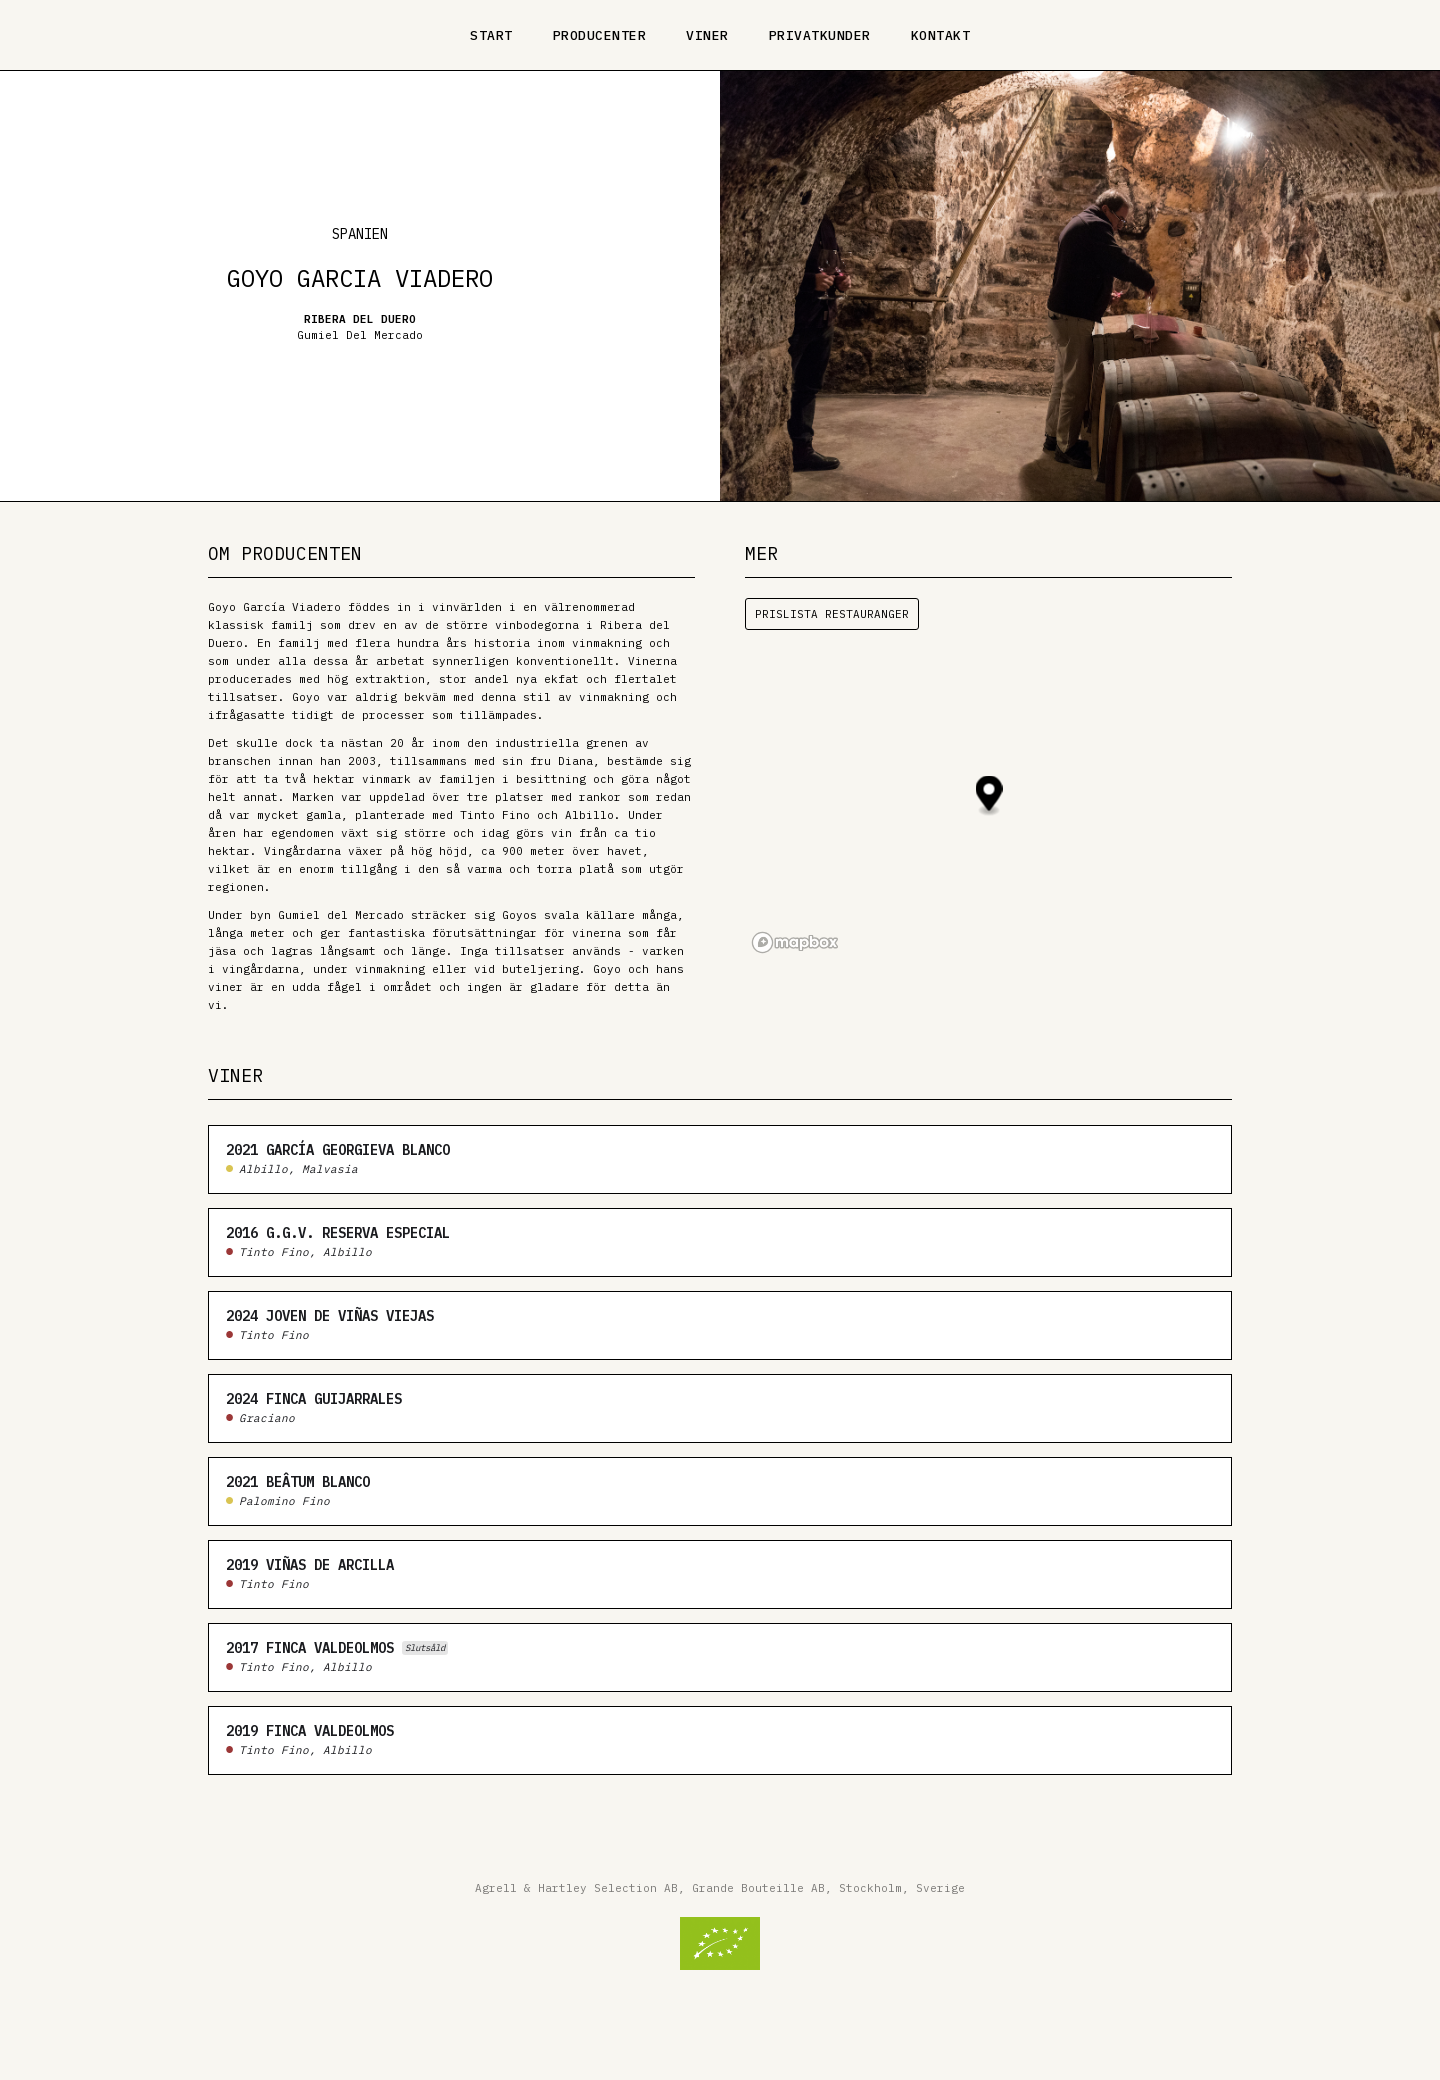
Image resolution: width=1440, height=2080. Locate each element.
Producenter (600, 35)
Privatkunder (820, 35)
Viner (707, 35)
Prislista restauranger (832, 614)
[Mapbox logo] (795, 942)
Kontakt (941, 35)
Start (491, 35)
